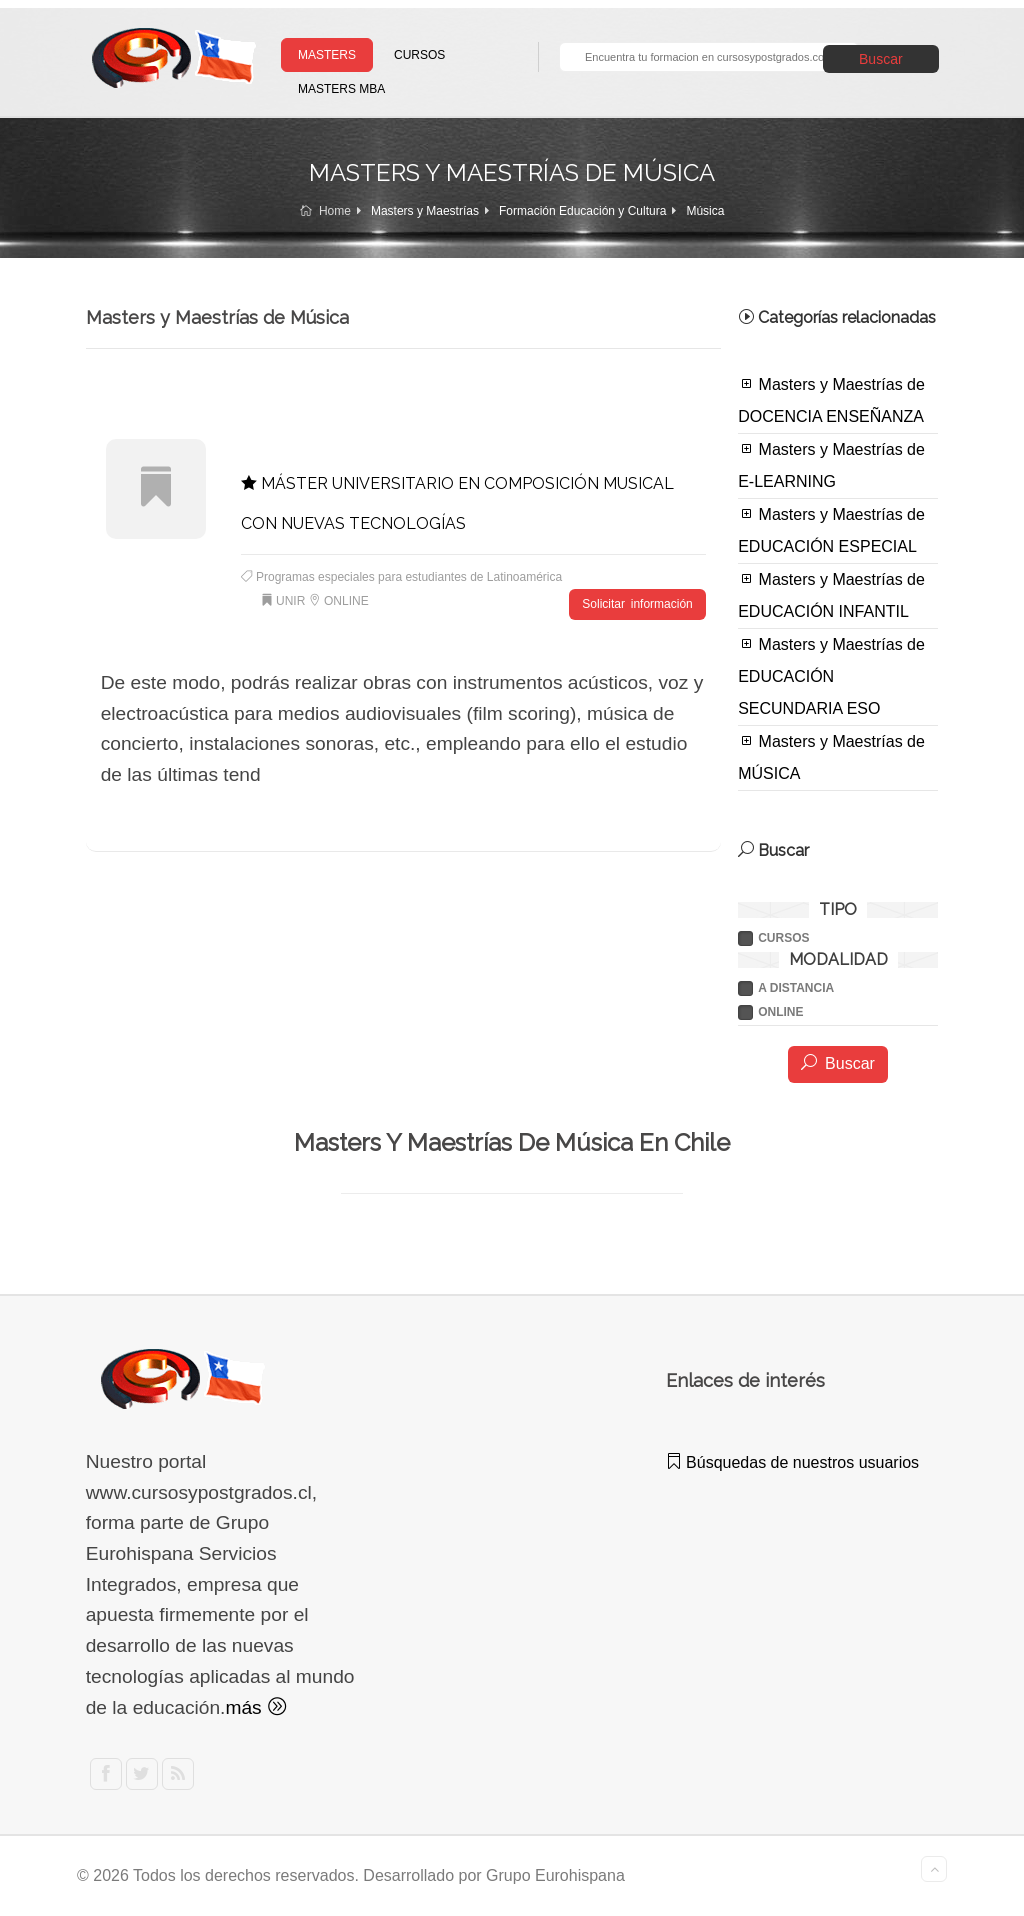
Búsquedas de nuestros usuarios (792, 1462)
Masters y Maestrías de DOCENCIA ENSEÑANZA (831, 400)
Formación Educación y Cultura (582, 211)
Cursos (783, 938)
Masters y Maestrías (425, 211)
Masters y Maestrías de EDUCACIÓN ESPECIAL (831, 530)
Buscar (881, 59)
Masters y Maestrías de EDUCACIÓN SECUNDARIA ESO (831, 676)
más (255, 1707)
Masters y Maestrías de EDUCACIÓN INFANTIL (831, 595)
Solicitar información (637, 604)
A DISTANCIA (796, 988)
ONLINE (780, 1012)
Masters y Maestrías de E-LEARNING (831, 465)
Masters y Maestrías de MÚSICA (831, 757)
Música (705, 211)
